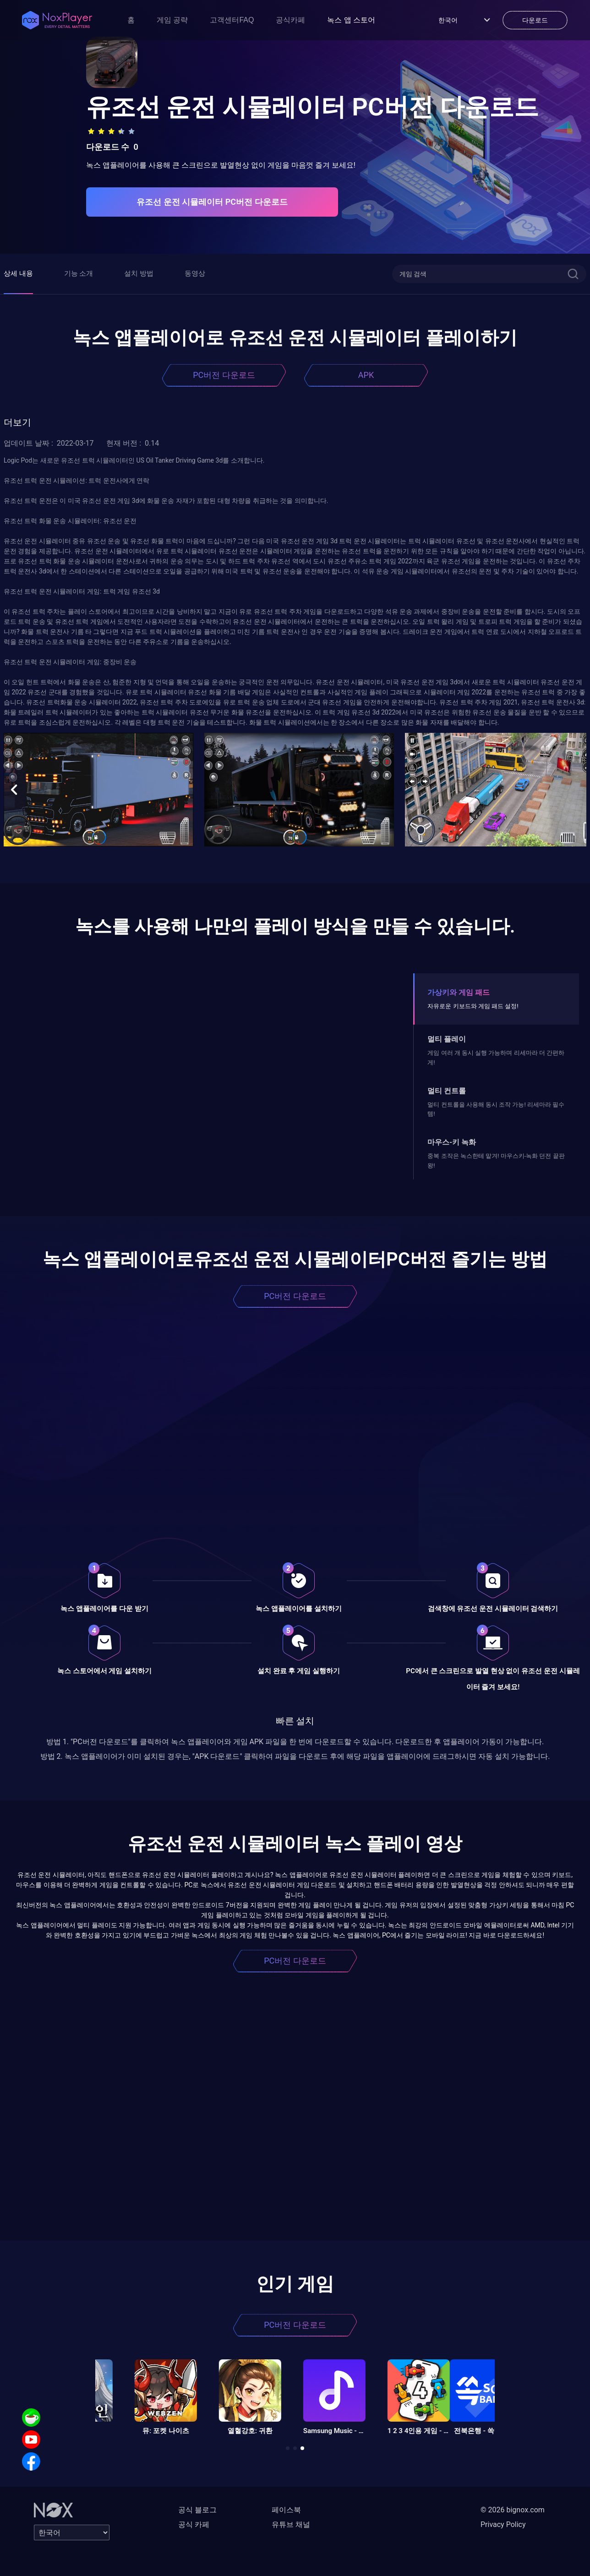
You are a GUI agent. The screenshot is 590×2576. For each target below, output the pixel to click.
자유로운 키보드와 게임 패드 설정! (472, 1006)
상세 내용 (18, 273)
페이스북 (286, 2509)
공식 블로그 (197, 2509)
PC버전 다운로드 (224, 375)
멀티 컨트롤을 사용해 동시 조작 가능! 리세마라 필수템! (495, 1109)
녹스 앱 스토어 (351, 20)
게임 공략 (172, 20)
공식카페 (290, 20)
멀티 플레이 (446, 1039)
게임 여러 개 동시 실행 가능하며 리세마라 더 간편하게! (495, 1057)
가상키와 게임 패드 (458, 992)
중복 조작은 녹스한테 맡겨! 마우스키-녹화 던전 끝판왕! (495, 1160)
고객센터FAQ (232, 20)
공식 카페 (193, 2524)
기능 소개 (78, 273)
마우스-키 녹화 (451, 1142)
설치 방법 (138, 273)
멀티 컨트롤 (446, 1090)
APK (366, 375)
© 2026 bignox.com (513, 2509)
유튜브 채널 (291, 2524)
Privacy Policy (503, 2524)
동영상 (195, 273)
